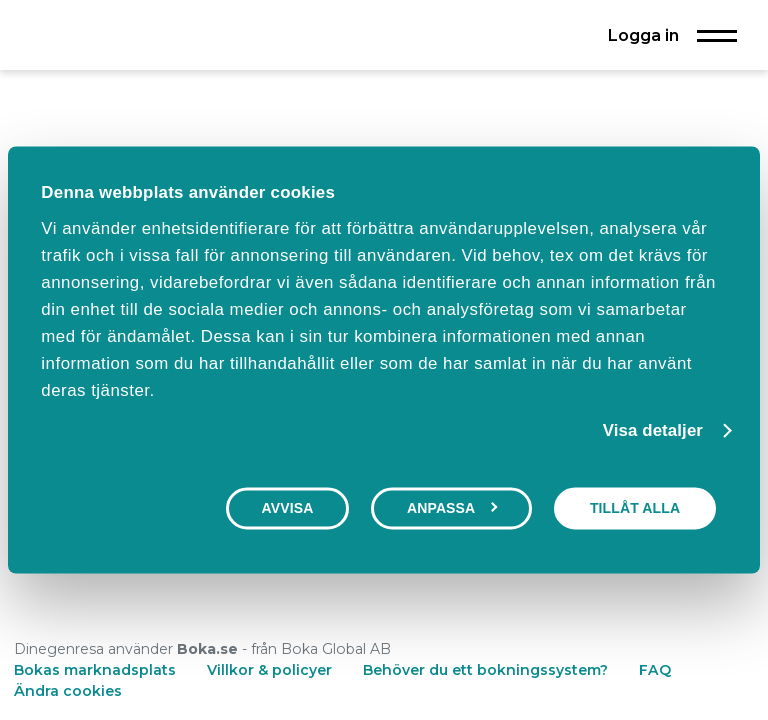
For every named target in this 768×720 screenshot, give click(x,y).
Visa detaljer (653, 431)
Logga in (643, 35)
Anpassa (452, 508)
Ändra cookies (68, 691)
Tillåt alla (635, 508)
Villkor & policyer (269, 670)
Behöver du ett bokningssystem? (485, 670)
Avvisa (288, 508)
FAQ (655, 670)
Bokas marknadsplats (95, 670)
